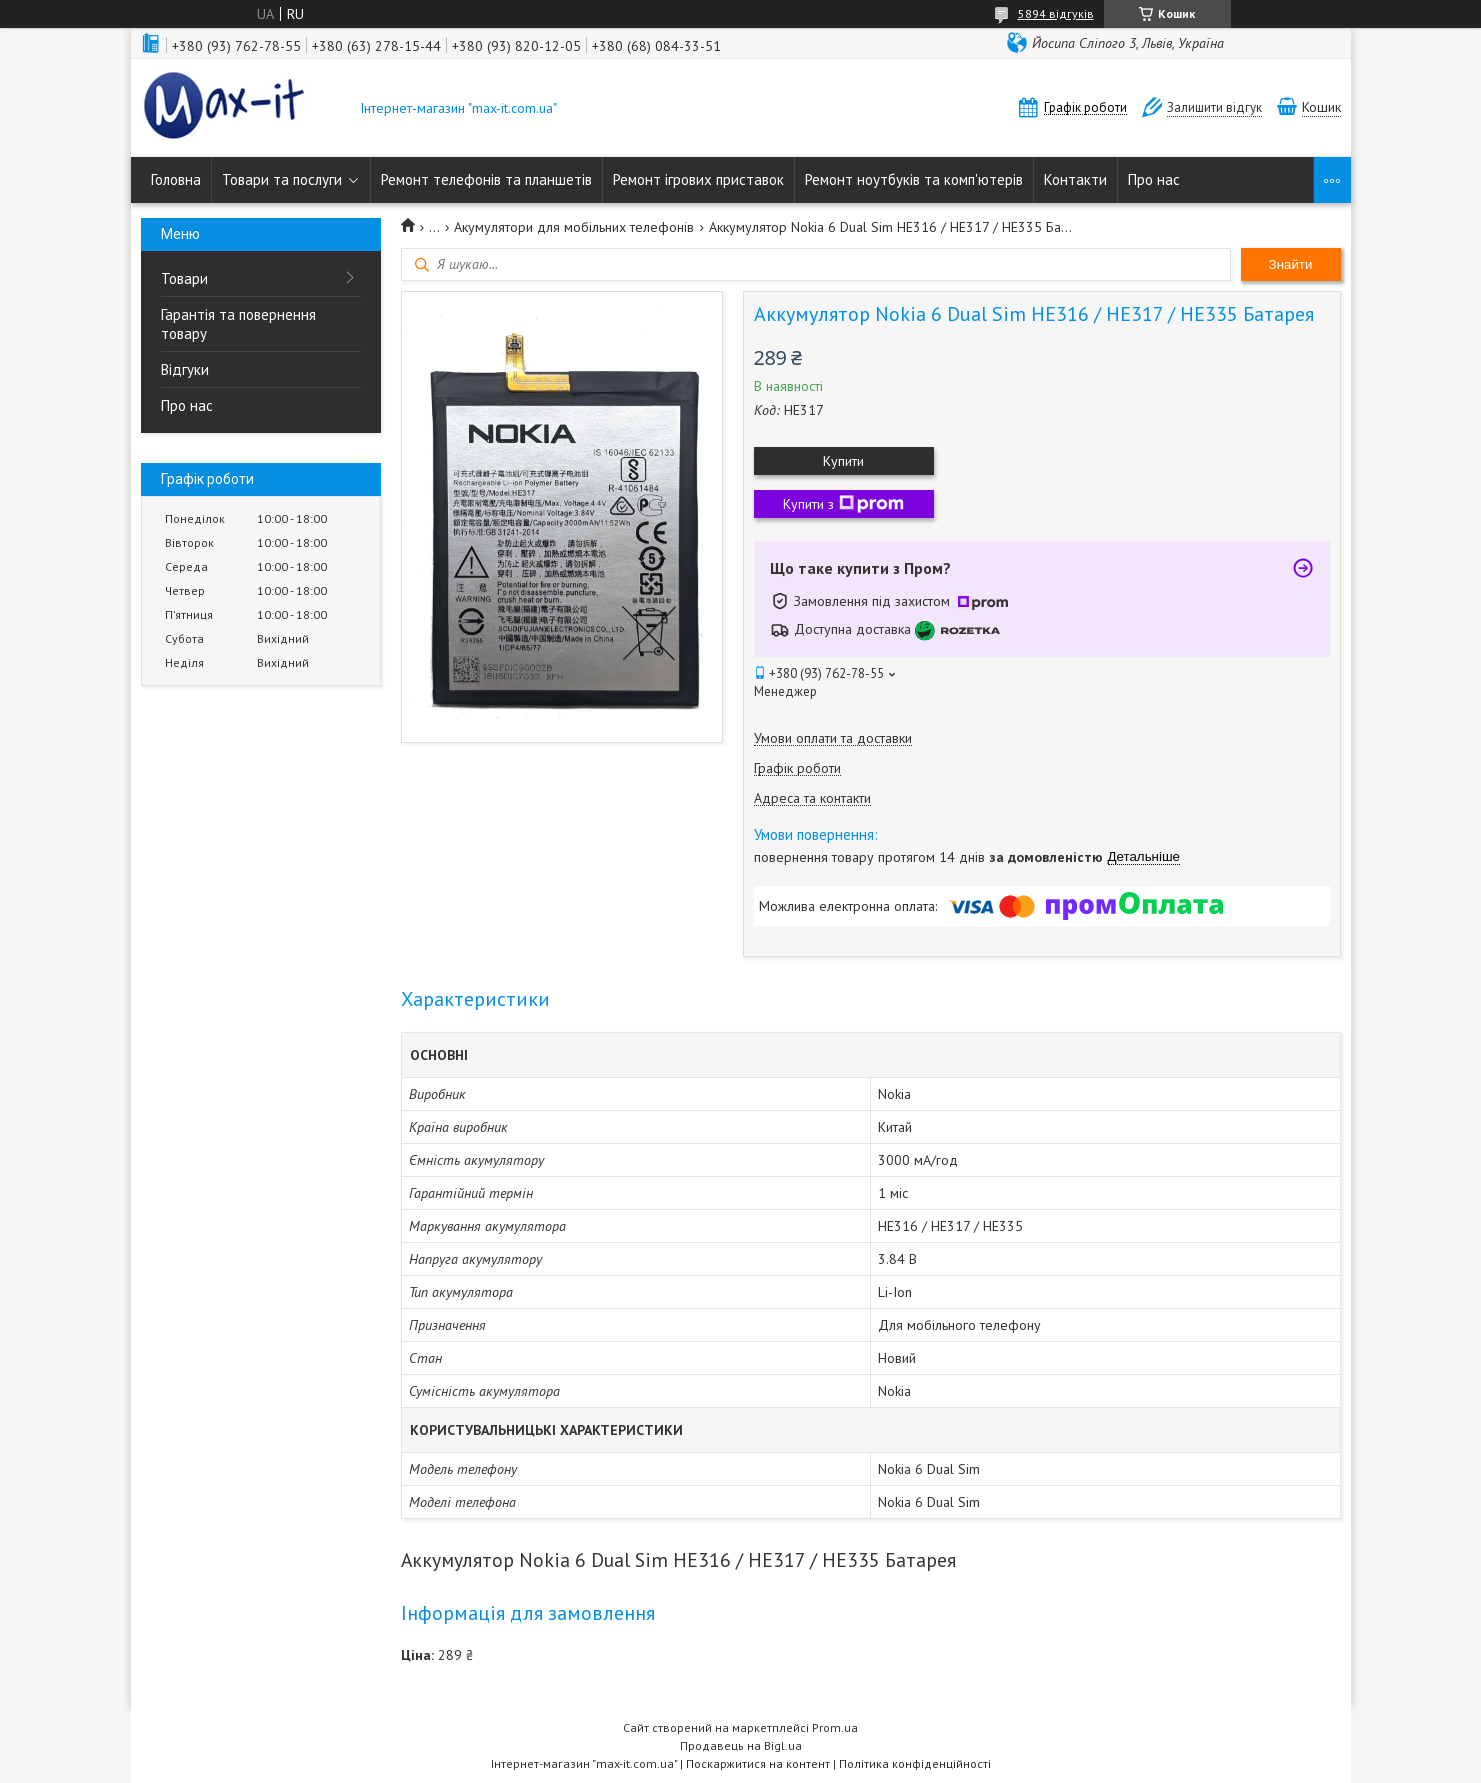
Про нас (1154, 179)
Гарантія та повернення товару (238, 324)
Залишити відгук (1214, 107)
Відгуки (185, 369)
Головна (176, 179)
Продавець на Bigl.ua (741, 1745)
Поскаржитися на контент (758, 1763)
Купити (843, 461)
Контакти (1075, 179)
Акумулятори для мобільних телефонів (574, 227)
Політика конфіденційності (915, 1763)
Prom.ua (835, 1727)
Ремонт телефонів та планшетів (486, 179)
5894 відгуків (1056, 13)
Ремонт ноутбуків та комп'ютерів (914, 179)
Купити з (843, 504)
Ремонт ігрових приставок (698, 179)
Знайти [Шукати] (1291, 264)
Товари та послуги (282, 179)
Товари (184, 278)
